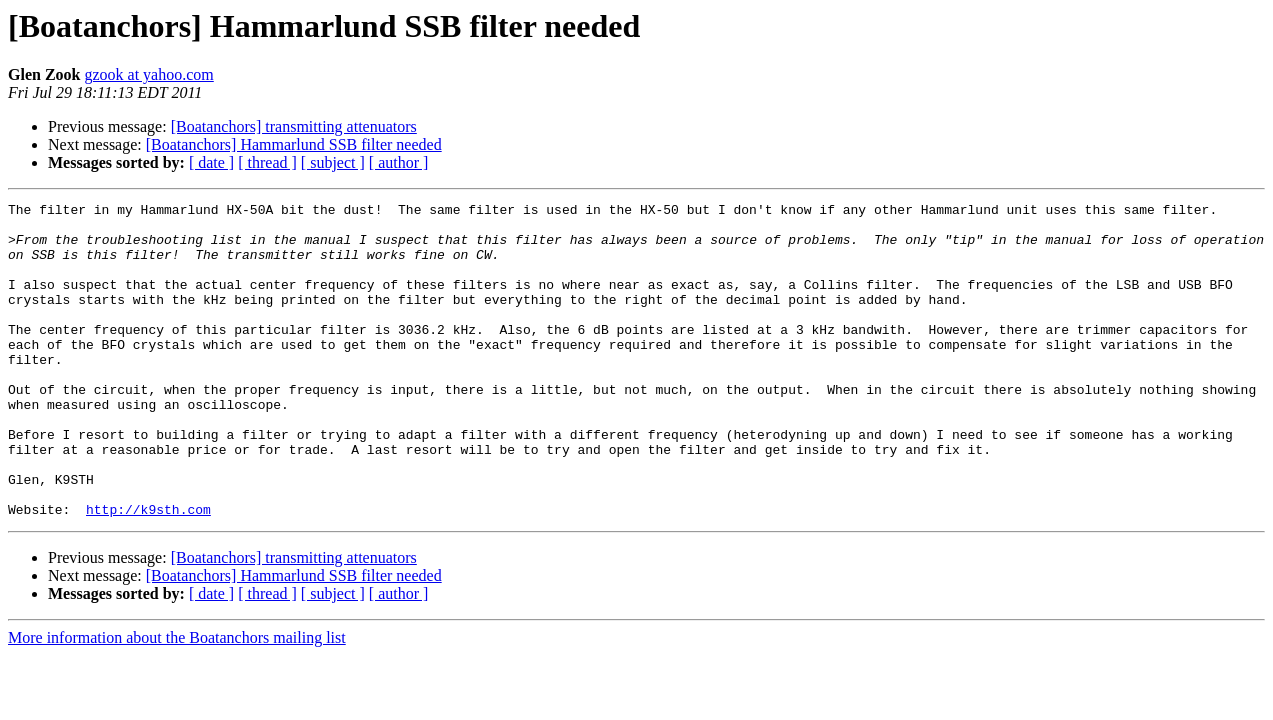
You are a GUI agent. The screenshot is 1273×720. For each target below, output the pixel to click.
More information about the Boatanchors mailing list (177, 700)
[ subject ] (333, 162)
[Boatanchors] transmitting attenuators (294, 126)
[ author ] (399, 162)
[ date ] (211, 162)
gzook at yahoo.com (148, 74)
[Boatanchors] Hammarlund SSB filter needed (294, 144)
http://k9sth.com (148, 572)
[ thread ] (267, 162)
